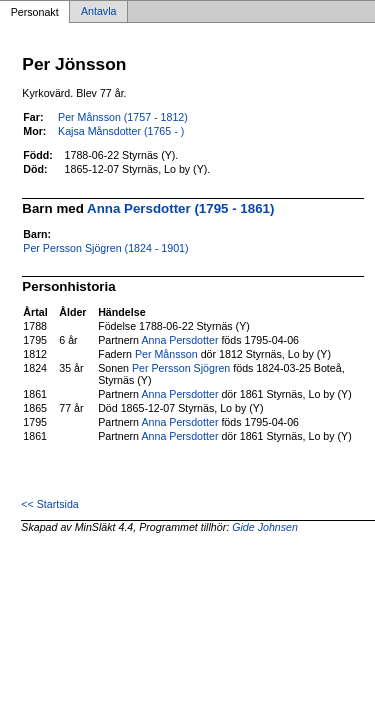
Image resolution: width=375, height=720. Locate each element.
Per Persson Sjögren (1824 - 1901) (105, 248)
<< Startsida (49, 504)
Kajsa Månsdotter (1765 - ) (121, 131)
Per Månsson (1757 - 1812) (123, 117)
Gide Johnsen (265, 527)
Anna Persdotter (179, 340)
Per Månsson (166, 354)
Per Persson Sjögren (181, 368)
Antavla (99, 12)
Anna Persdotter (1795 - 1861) (180, 208)
